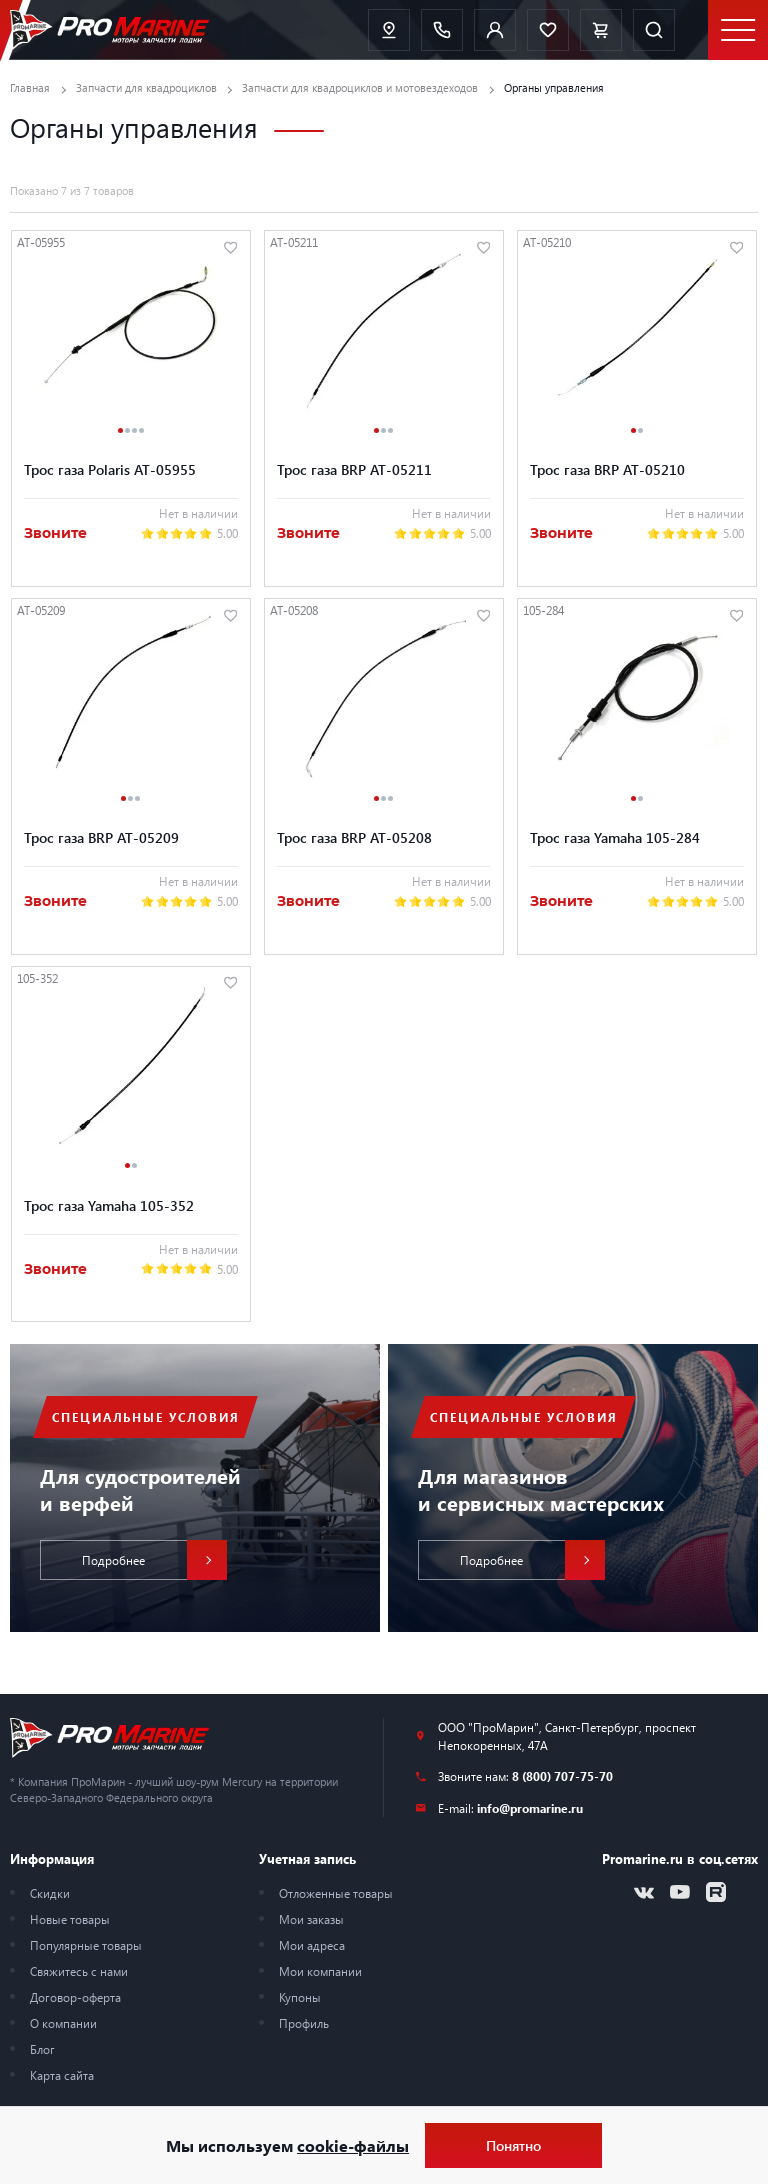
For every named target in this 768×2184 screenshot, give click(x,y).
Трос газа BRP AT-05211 (354, 469)
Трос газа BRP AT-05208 (354, 838)
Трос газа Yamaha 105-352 (109, 1206)
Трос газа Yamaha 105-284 (615, 838)
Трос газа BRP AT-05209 (101, 838)
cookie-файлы (353, 2145)
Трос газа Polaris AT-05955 (110, 469)
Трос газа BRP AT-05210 (607, 469)
